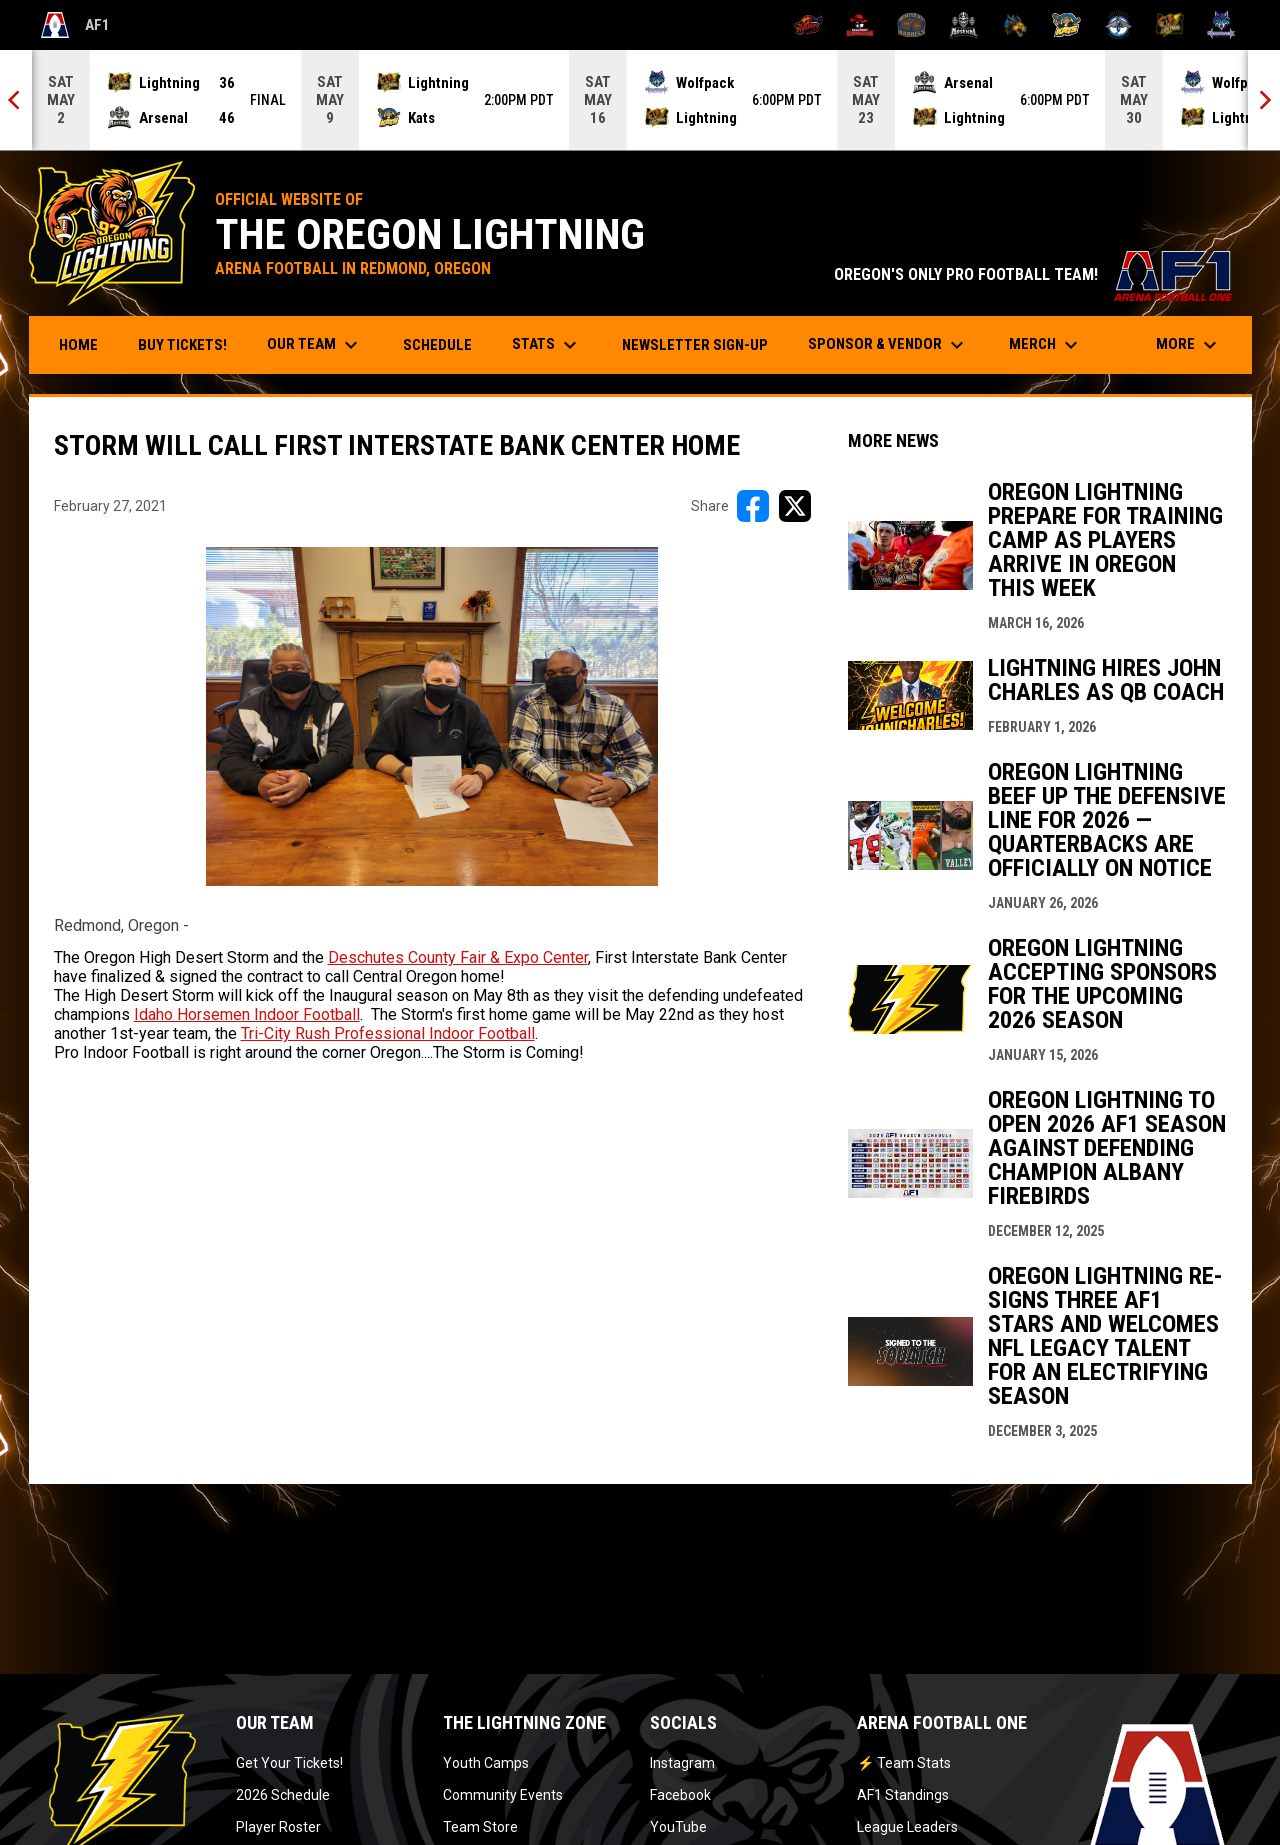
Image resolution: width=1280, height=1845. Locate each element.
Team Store (480, 1827)
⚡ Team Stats (904, 1763)
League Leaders (907, 1827)
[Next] (1264, 100)
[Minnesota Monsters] (1015, 25)
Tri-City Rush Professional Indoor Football (388, 1033)
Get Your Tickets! (289, 1763)
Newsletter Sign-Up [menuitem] (695, 345)
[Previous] (16, 100)
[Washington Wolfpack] (1221, 25)
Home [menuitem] (78, 345)
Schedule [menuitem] (437, 345)
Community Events (503, 1795)
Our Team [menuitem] (315, 345)
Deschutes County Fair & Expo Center (458, 957)
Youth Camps (486, 1763)
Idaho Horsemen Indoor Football (247, 1014)
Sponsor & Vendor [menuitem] (888, 345)
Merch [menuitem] (1046, 345)
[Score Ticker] (640, 100)
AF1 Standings (903, 1795)
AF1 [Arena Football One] (75, 25)
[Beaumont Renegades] (860, 25)
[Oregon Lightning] (1170, 25)
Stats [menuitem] (547, 345)
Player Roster (278, 1827)
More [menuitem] (1189, 345)
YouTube (678, 1827)
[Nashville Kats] (1066, 25)
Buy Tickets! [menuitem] (190, 344)
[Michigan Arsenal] (963, 25)
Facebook (680, 1795)
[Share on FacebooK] (753, 506)
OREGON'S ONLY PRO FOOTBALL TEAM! (1033, 274)
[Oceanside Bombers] (1118, 25)
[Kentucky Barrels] (911, 25)
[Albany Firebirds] (808, 25)
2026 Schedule (283, 1795)
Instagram (682, 1763)
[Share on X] (795, 506)
